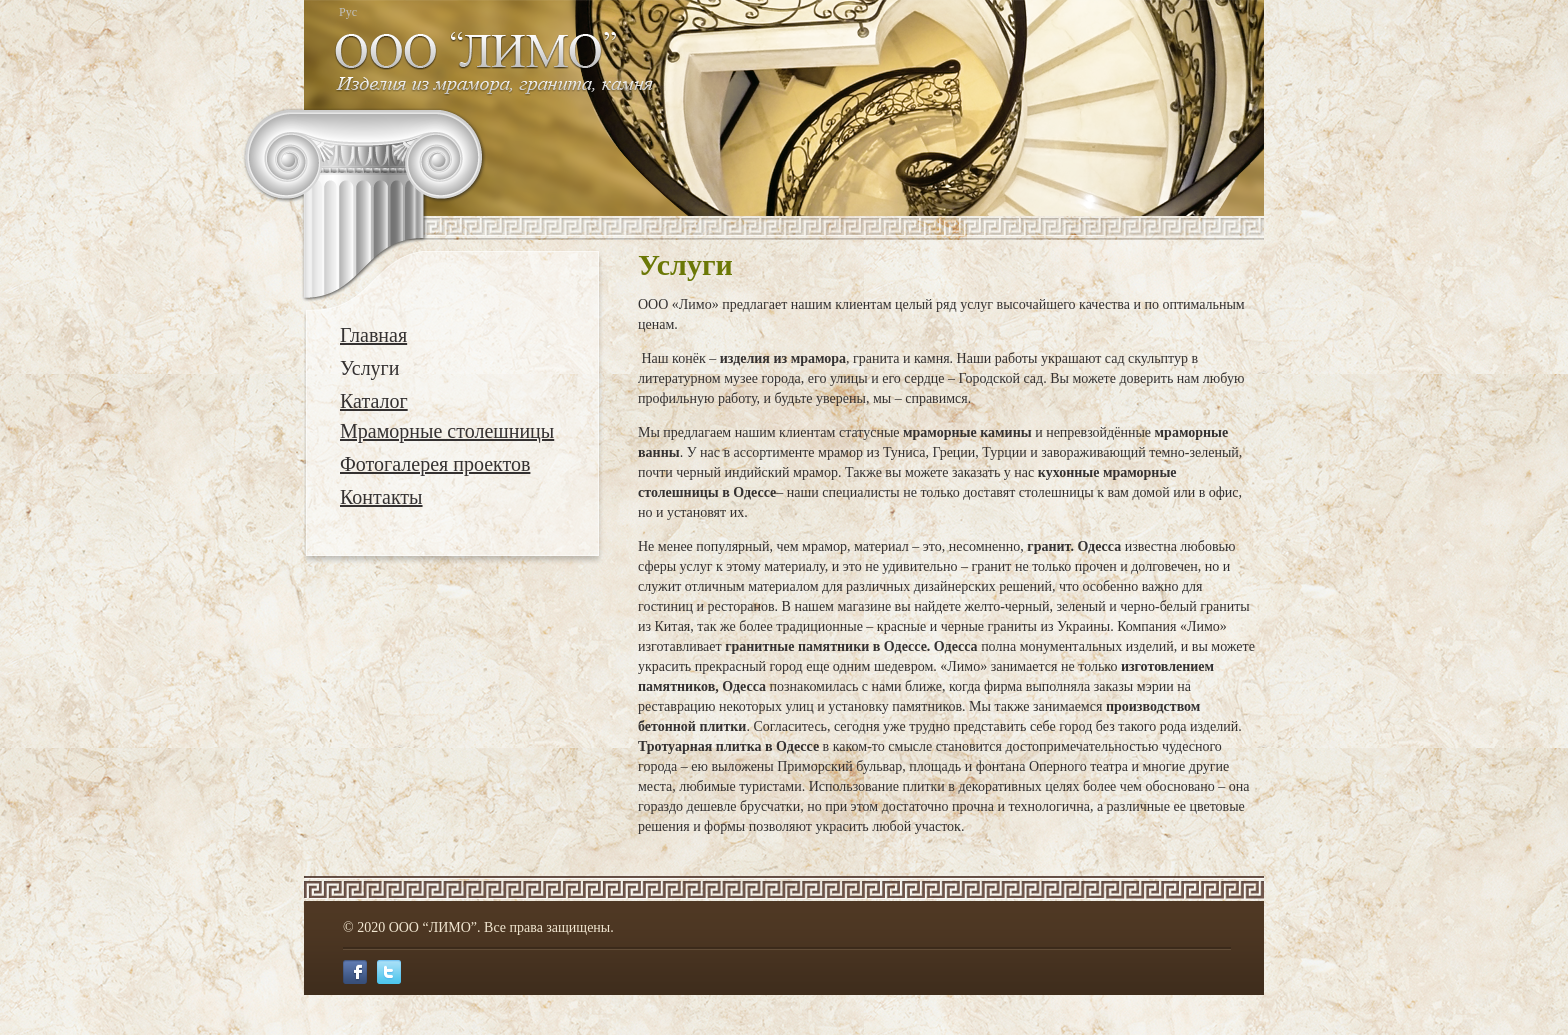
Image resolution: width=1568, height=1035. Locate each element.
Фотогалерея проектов (435, 464)
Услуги (370, 368)
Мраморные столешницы (447, 431)
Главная (373, 335)
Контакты (381, 497)
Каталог (374, 401)
